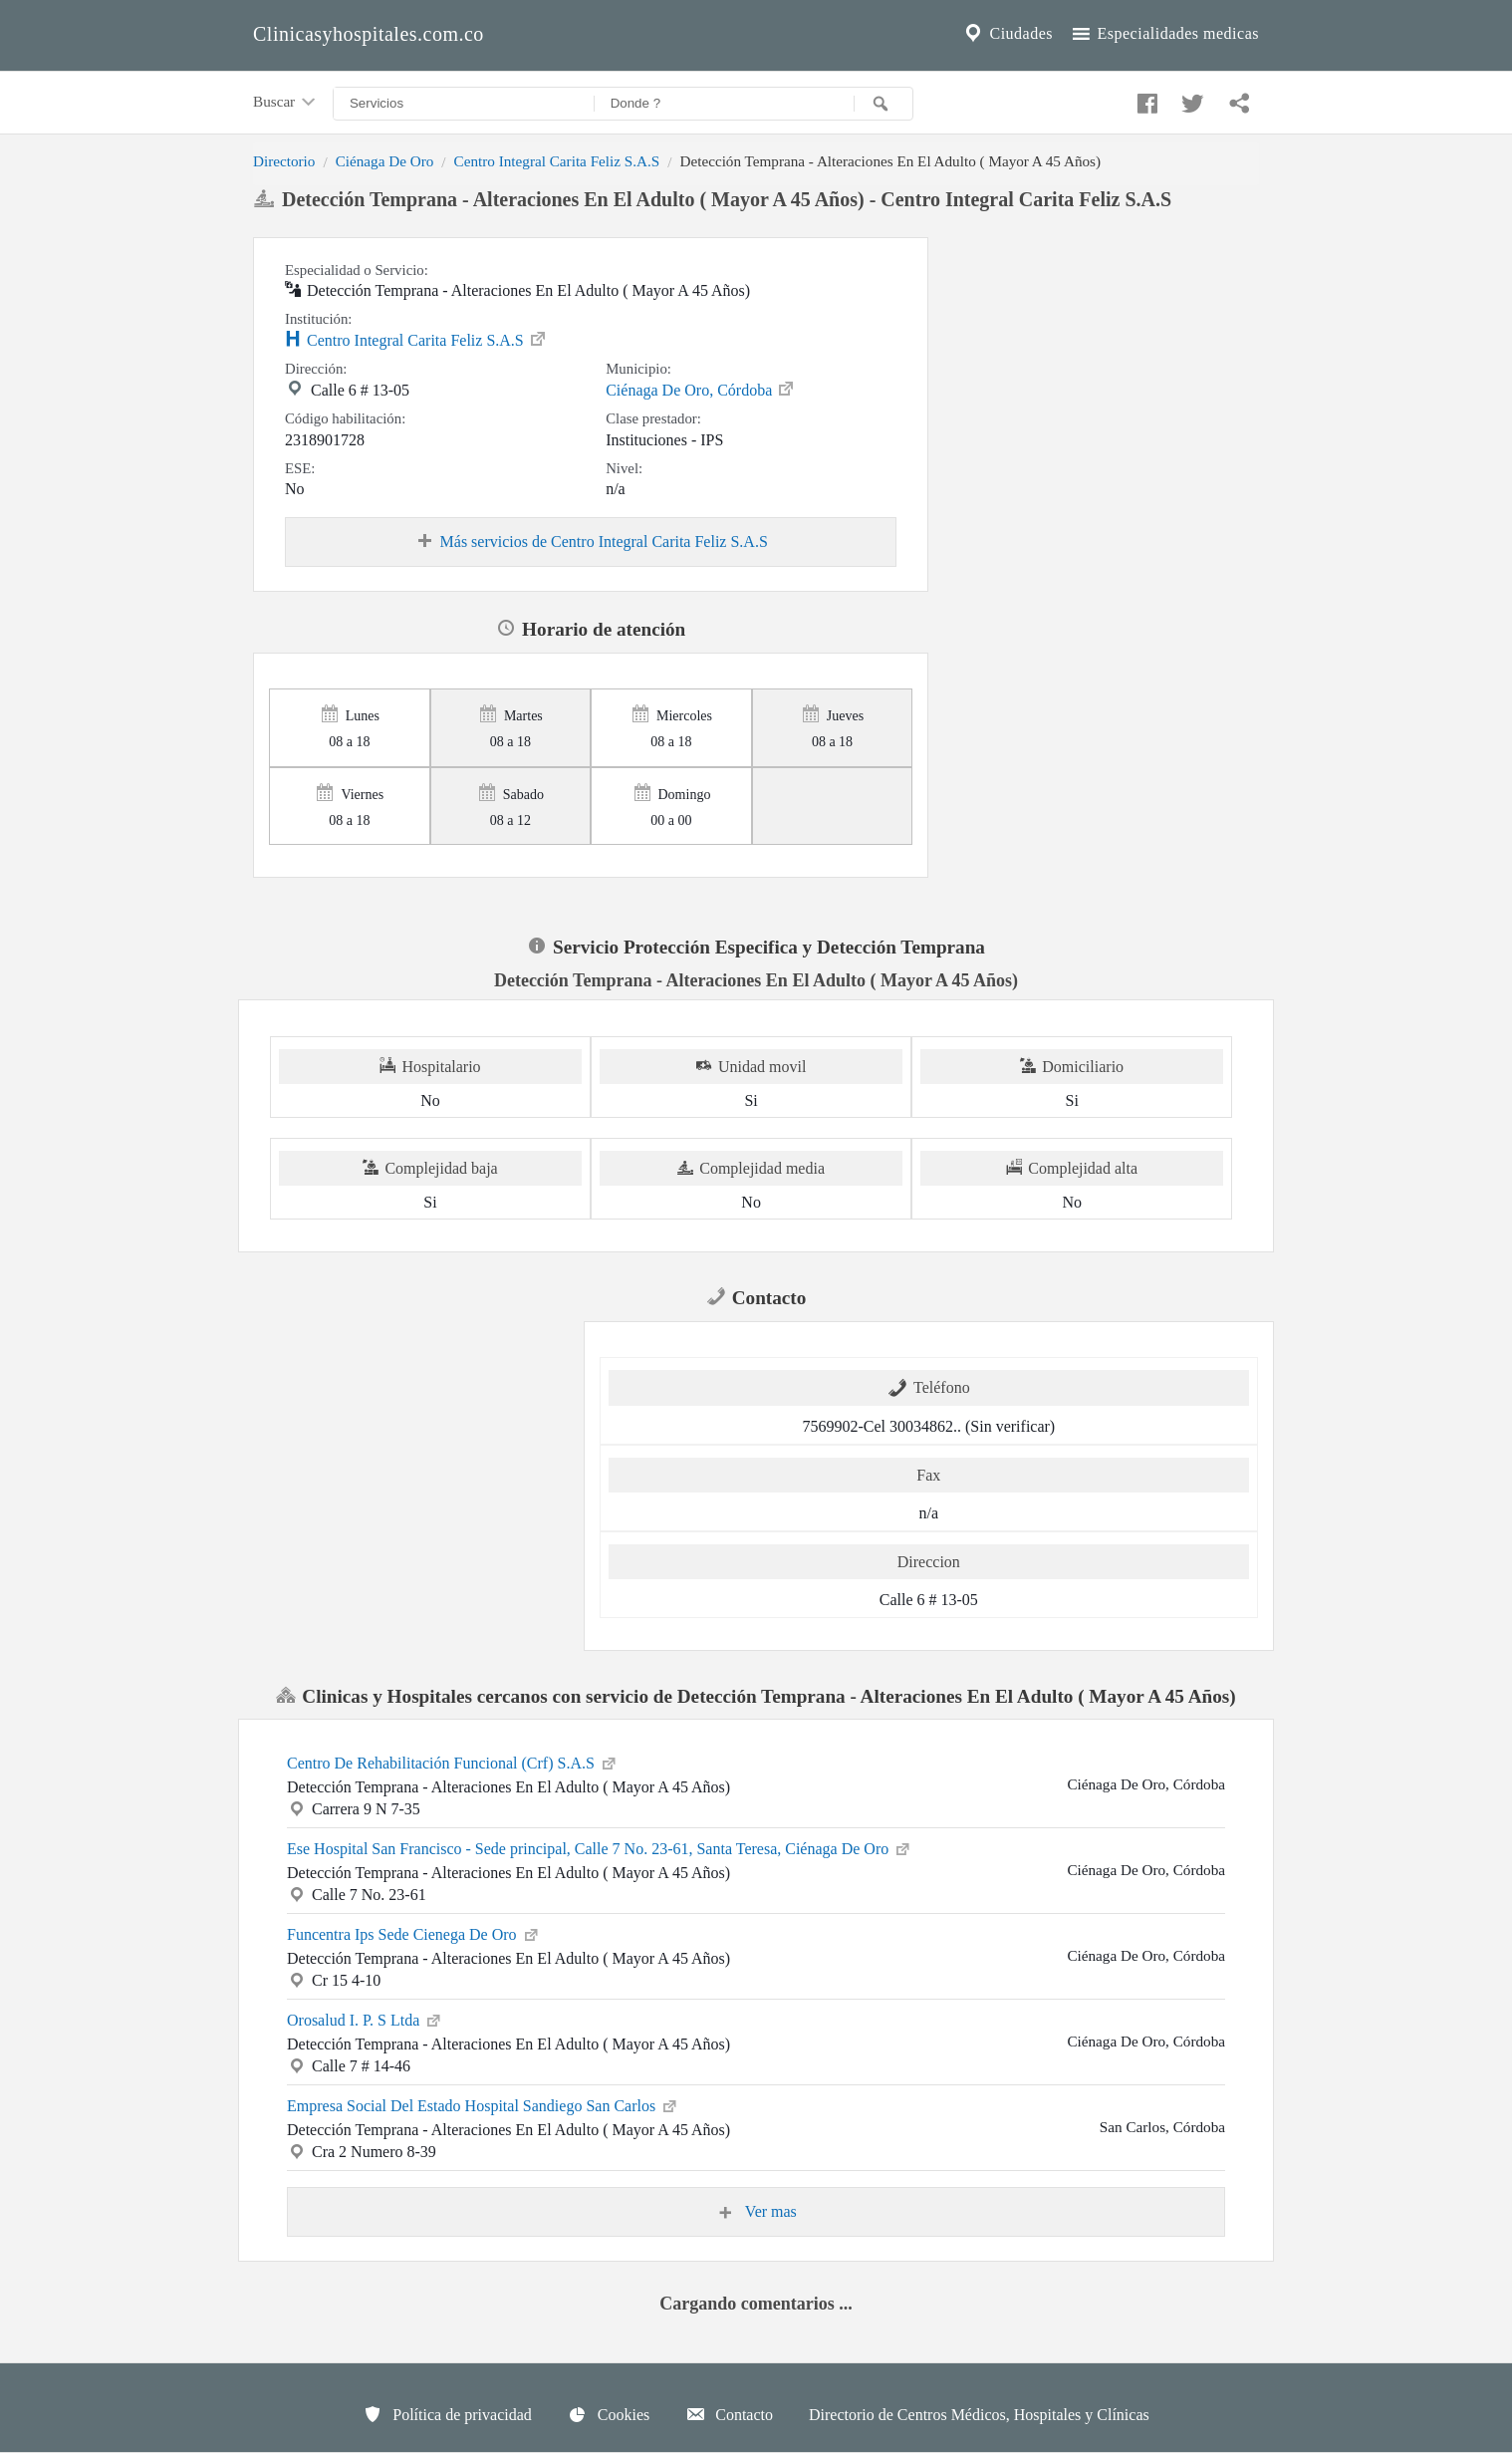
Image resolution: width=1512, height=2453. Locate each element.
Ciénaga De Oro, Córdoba (701, 389)
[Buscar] (883, 104)
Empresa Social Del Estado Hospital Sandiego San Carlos (483, 2104)
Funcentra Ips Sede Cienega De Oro (414, 1933)
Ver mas (756, 2212)
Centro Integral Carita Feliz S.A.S (557, 160)
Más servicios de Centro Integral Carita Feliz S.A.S (591, 542)
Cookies (608, 2414)
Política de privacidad (447, 2414)
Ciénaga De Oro (385, 160)
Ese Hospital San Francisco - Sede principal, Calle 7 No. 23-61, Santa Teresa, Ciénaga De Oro (599, 1847)
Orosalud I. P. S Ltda (365, 2019)
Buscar (286, 103)
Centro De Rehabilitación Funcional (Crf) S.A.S (453, 1762)
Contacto (729, 2414)
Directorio (284, 160)
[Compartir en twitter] (1190, 99)
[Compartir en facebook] (1144, 99)
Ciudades (1007, 34)
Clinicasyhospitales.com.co (368, 34)
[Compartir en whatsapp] (1237, 99)
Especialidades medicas (1164, 34)
